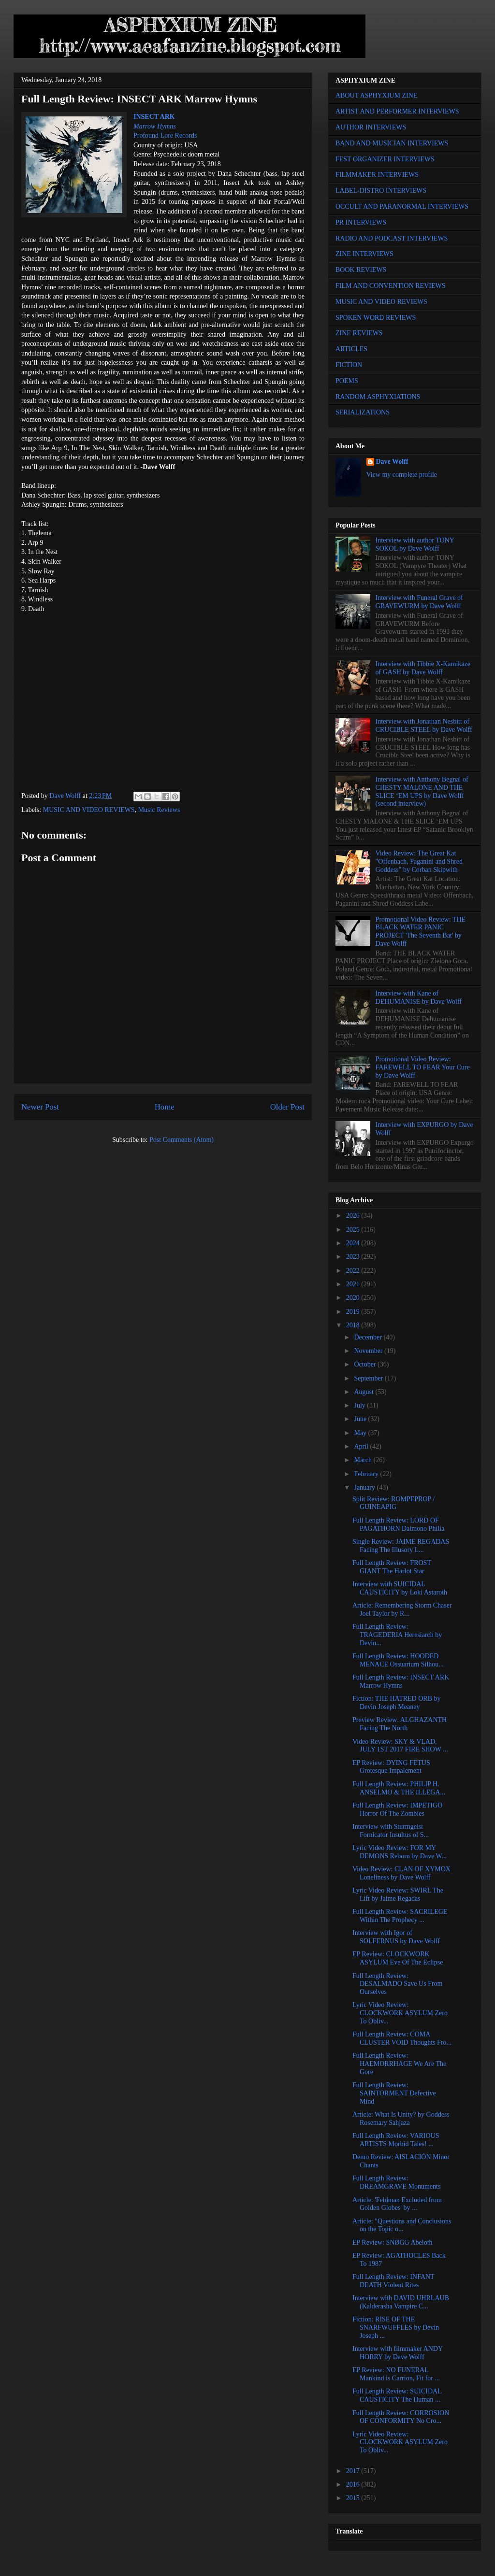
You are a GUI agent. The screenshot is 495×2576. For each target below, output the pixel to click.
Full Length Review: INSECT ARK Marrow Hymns (400, 1681)
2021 (354, 1284)
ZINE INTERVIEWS (364, 253)
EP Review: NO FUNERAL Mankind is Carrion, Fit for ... (396, 2374)
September (369, 1378)
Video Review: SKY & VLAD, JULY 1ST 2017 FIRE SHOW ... (400, 1745)
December (368, 1337)
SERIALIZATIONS (362, 412)
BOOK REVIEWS (360, 269)
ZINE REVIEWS (359, 333)
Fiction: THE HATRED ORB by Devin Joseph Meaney (396, 1702)
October (366, 1364)
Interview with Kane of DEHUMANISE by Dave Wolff (419, 997)
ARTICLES (351, 349)
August (364, 1391)
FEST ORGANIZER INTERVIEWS (385, 159)
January (365, 1487)
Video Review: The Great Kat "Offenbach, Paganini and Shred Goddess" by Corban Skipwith (419, 861)
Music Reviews (159, 809)
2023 (354, 1256)
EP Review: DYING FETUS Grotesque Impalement (391, 1767)
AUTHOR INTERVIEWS (370, 127)
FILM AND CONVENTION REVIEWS (390, 285)
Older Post (287, 1106)
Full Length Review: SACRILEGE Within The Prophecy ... (399, 1915)
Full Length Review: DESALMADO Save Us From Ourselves (397, 1984)
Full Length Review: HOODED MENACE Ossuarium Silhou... (398, 1660)
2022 (354, 1270)
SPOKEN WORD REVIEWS (375, 317)
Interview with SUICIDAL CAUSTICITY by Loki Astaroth (399, 1588)
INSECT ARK (154, 116)
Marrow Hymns (154, 126)
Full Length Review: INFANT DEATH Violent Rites (393, 2281)
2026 (354, 1215)
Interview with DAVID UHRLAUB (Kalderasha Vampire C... (400, 2302)
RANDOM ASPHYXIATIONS (377, 396)
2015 (354, 2498)
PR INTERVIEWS (360, 222)
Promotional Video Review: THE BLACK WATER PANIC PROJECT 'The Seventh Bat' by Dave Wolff (421, 931)
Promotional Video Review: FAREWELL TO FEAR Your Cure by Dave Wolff (423, 1067)
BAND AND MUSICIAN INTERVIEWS (391, 143)
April (362, 1446)
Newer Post (40, 1106)
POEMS (346, 380)
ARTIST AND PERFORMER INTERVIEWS (397, 111)
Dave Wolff (392, 461)
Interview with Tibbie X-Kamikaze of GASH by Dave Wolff (423, 668)
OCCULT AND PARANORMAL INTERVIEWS (401, 206)
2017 (354, 2471)
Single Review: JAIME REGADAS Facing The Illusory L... (400, 1545)
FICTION (348, 365)
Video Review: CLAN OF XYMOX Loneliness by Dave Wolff (401, 1873)
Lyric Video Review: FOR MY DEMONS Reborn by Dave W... (399, 1852)
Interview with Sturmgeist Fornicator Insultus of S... (390, 1830)
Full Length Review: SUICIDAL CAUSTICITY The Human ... (396, 2395)
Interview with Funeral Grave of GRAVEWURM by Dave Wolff (419, 602)
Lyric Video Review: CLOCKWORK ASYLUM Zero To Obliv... (400, 2013)
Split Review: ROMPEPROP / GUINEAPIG (393, 1503)
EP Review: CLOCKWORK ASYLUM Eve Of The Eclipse (397, 1958)
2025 (354, 1229)
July (360, 1405)
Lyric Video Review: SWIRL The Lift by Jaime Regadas (397, 1894)
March (363, 1460)
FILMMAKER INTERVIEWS (377, 174)
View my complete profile (401, 474)
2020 (354, 1297)
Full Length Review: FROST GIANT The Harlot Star (391, 1567)
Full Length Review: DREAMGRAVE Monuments (396, 2182)
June (361, 1419)
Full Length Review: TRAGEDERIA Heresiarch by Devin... (397, 1635)
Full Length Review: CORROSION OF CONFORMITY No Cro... (400, 2417)
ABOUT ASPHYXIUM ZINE (376, 95)
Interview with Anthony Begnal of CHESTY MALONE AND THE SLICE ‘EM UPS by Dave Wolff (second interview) (422, 791)
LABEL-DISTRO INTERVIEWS (380, 190)
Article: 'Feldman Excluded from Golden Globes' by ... (397, 2204)
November (369, 1350)
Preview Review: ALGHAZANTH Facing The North (399, 1724)
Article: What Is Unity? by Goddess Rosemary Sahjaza (401, 2118)
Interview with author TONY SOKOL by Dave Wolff (415, 544)
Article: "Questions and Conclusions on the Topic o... (401, 2225)
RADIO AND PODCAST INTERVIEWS (391, 238)
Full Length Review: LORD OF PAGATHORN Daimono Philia (398, 1524)
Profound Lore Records (165, 135)
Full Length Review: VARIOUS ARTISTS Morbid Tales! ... (395, 2140)
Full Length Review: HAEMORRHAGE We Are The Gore (399, 2064)
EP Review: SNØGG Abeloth (392, 2242)
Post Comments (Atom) (181, 1139)
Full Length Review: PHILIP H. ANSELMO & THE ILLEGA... (398, 1788)
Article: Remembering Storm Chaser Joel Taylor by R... (402, 1609)
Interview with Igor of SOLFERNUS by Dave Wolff (396, 1937)
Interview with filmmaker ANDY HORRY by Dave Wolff (397, 2353)
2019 (354, 1311)
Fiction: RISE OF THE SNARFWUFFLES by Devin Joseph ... (395, 2327)
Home (165, 1106)
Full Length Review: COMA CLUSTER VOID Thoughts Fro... (401, 2038)
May (361, 1433)
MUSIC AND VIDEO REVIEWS (89, 809)
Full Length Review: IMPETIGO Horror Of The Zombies (397, 1809)
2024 (354, 1243)
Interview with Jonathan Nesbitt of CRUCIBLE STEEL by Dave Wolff (424, 725)
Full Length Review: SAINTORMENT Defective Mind (394, 2093)
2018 (354, 1325)
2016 (354, 2484)
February (367, 1474)
